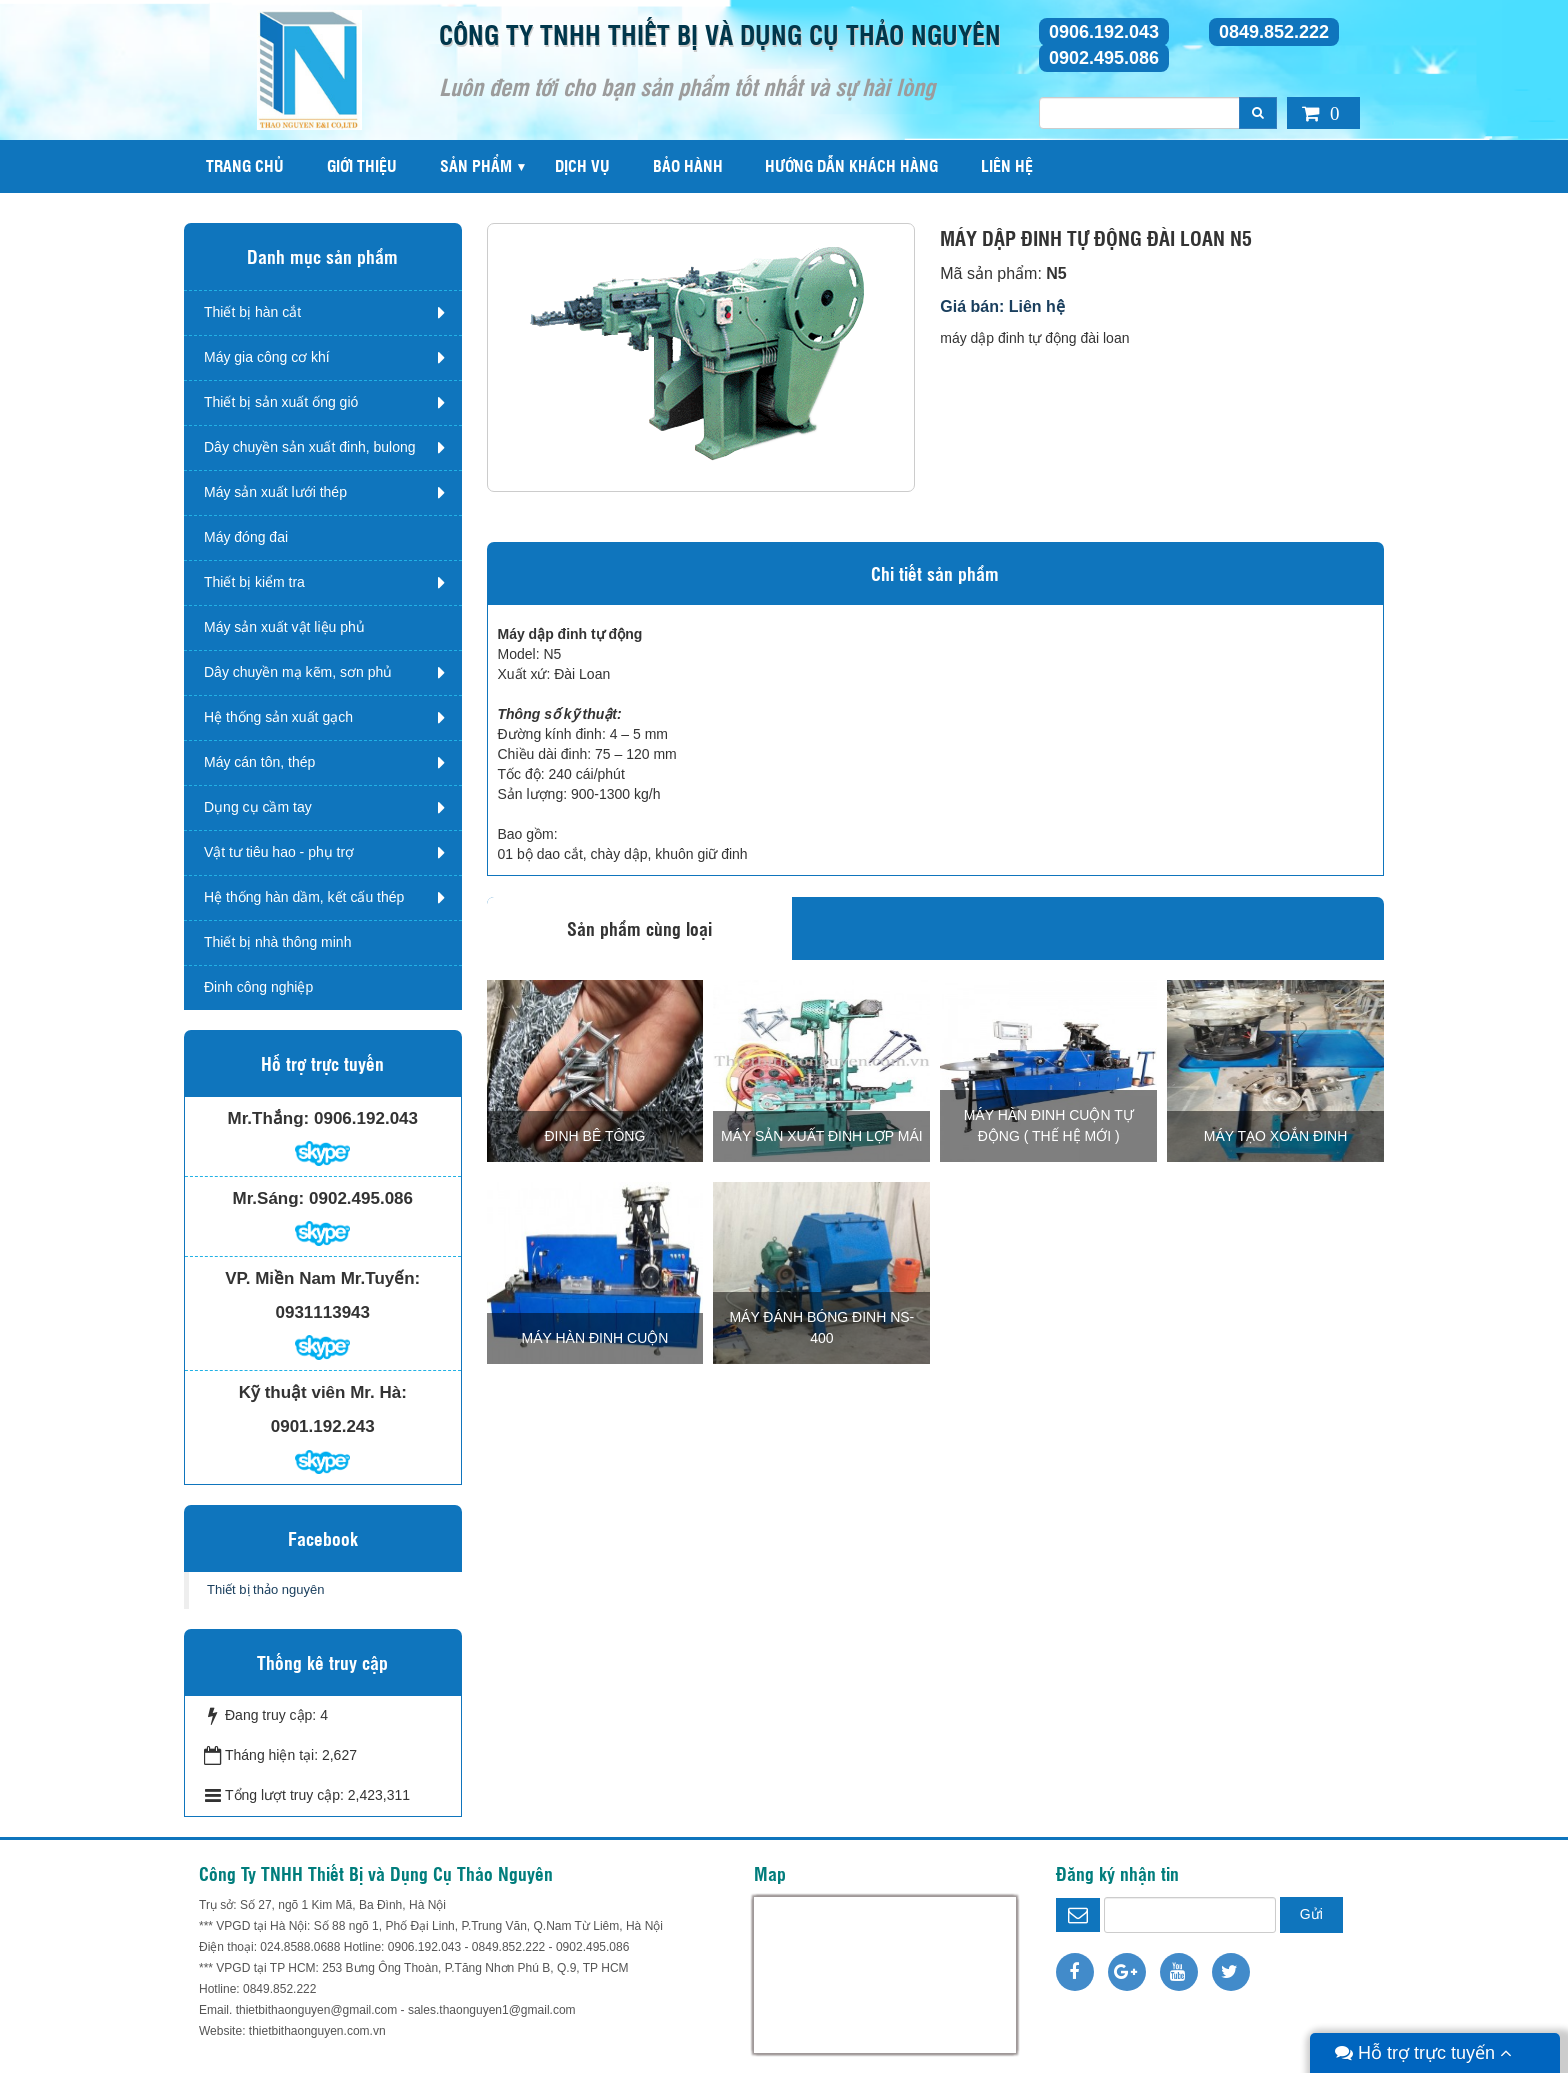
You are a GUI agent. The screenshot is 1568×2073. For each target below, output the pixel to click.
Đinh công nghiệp (258, 987)
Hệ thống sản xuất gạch (278, 717)
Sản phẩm (476, 165)
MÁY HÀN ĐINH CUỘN (595, 1338)
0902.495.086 (1104, 58)
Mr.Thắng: (269, 1118)
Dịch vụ (582, 165)
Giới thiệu (362, 165)
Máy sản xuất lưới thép (275, 492)
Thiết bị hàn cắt (252, 312)
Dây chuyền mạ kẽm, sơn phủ (298, 672)
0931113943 (322, 1312)
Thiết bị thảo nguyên (265, 1589)
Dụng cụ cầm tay (258, 807)
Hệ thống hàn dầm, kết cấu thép (304, 897)
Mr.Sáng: (268, 1198)
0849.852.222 (1274, 32)
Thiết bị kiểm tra (254, 582)
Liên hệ (1007, 165)
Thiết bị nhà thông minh (277, 942)
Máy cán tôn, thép (259, 762)
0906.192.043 (1104, 32)
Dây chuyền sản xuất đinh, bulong (310, 447)
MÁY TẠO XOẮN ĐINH (1276, 1136)
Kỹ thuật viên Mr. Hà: (323, 1392)
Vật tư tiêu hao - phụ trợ (279, 852)
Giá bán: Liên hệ (1002, 306)
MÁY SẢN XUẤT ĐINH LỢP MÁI (822, 1136)
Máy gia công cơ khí (267, 357)
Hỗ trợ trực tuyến (1423, 2053)
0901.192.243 (323, 1426)
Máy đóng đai (246, 537)
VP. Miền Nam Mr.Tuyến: (322, 1278)
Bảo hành (688, 165)
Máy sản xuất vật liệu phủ (284, 627)
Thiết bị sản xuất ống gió (281, 402)
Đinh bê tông (595, 1136)
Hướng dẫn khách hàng (851, 165)
